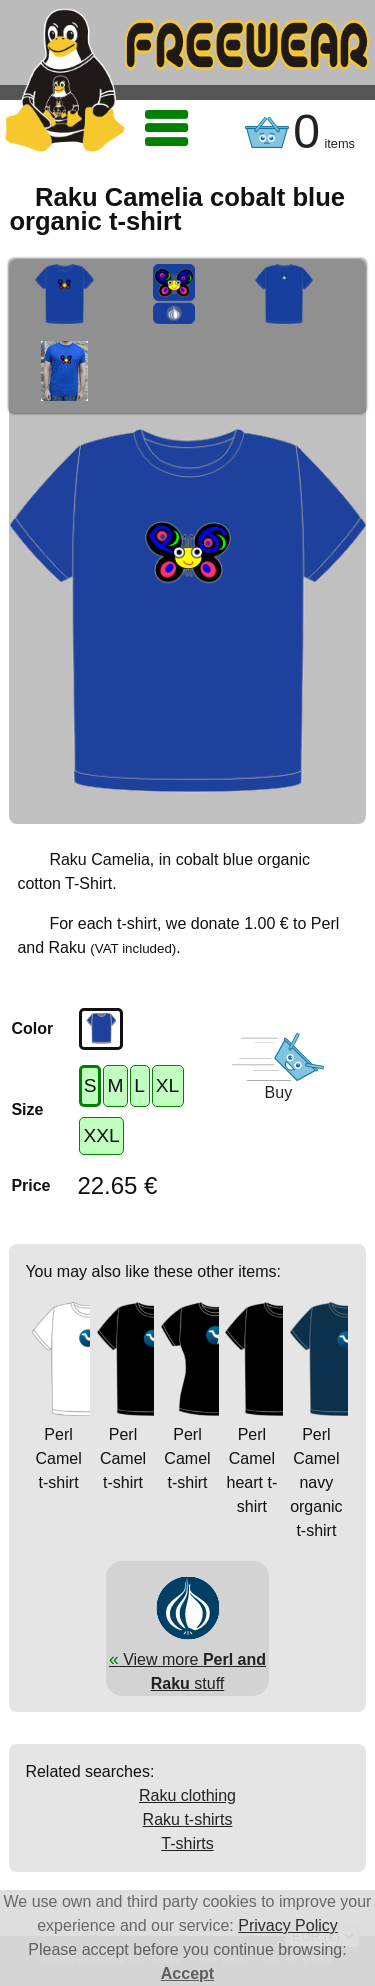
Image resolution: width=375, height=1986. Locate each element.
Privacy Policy (288, 1925)
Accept (187, 1973)
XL (167, 1085)
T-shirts (187, 1843)
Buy (279, 1092)
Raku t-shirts (188, 1819)
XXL (101, 1135)
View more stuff (187, 1659)
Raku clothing (187, 1795)
